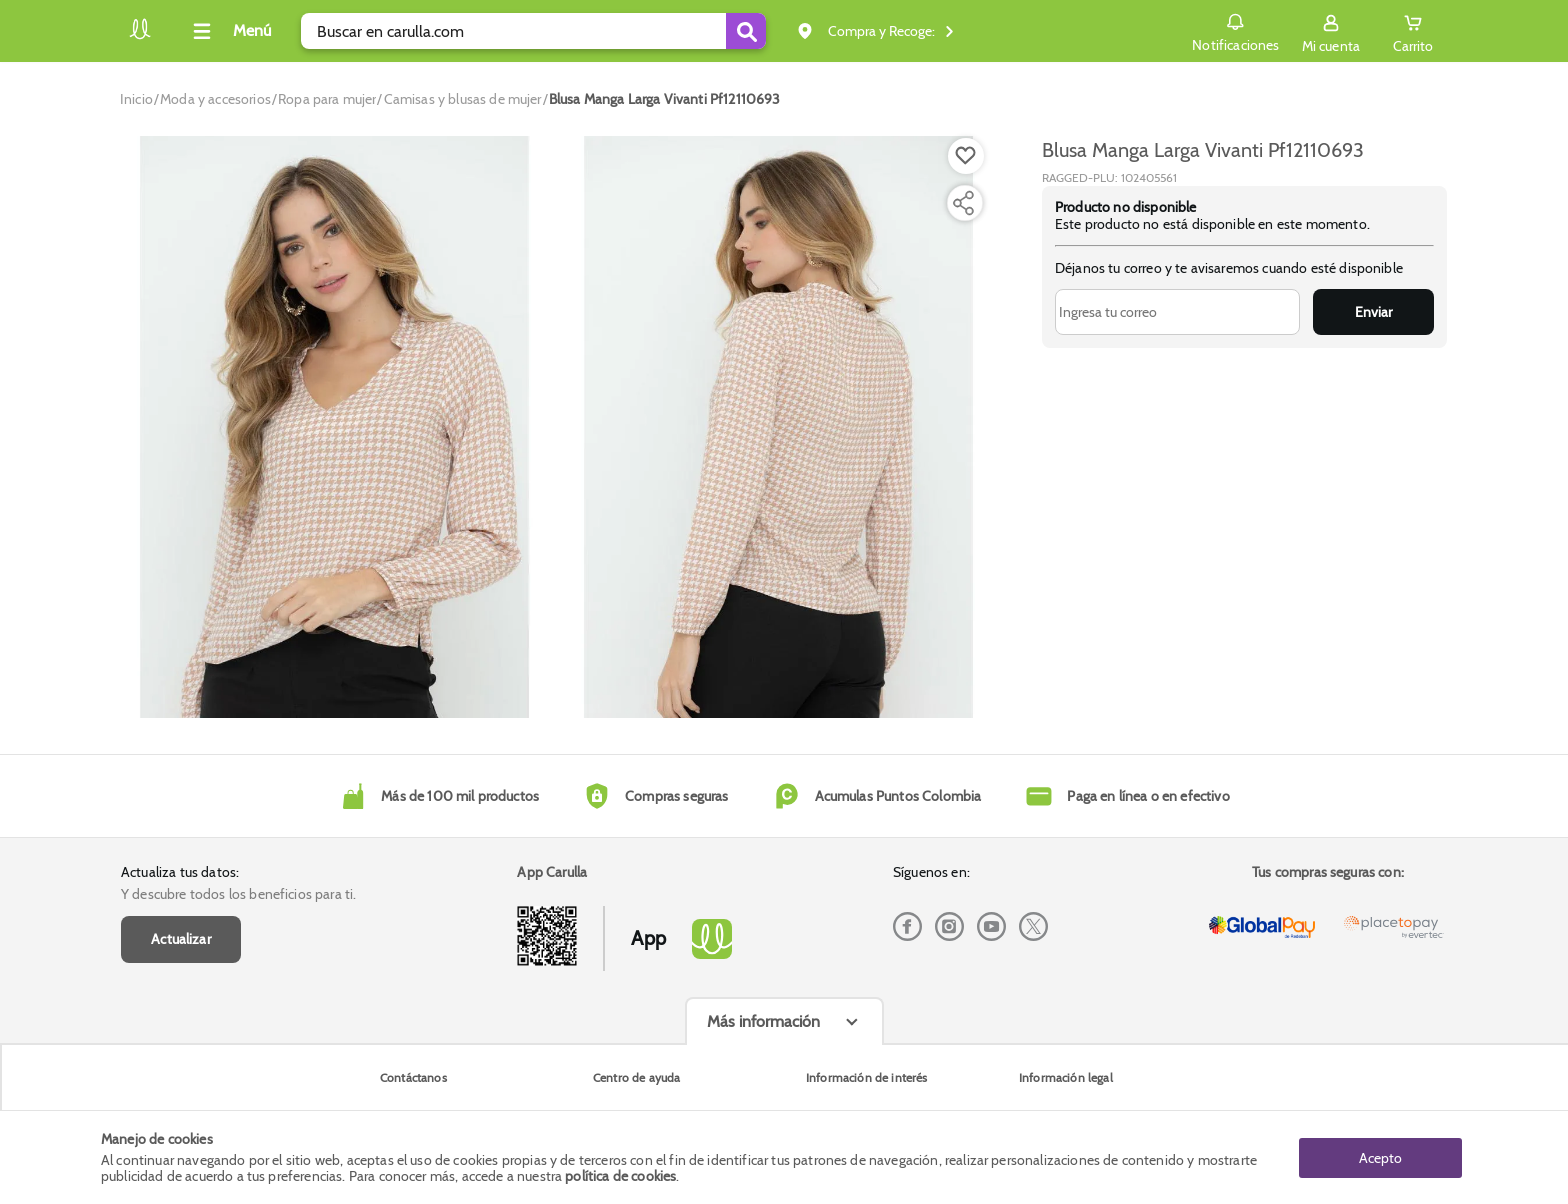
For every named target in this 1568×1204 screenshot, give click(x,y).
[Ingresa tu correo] (1177, 312)
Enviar (1373, 312)
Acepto (1380, 1157)
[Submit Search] (746, 31)
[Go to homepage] (136, 99)
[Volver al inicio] (140, 36)
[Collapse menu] (229, 31)
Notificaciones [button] (1235, 30)
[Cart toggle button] (1413, 31)
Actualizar (181, 939)
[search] (533, 31)
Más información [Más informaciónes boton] (763, 1021)
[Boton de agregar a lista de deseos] (966, 156)
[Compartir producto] (963, 203)
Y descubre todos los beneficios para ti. (238, 894)
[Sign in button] (1331, 31)
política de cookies (620, 1176)
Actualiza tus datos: (180, 872)
